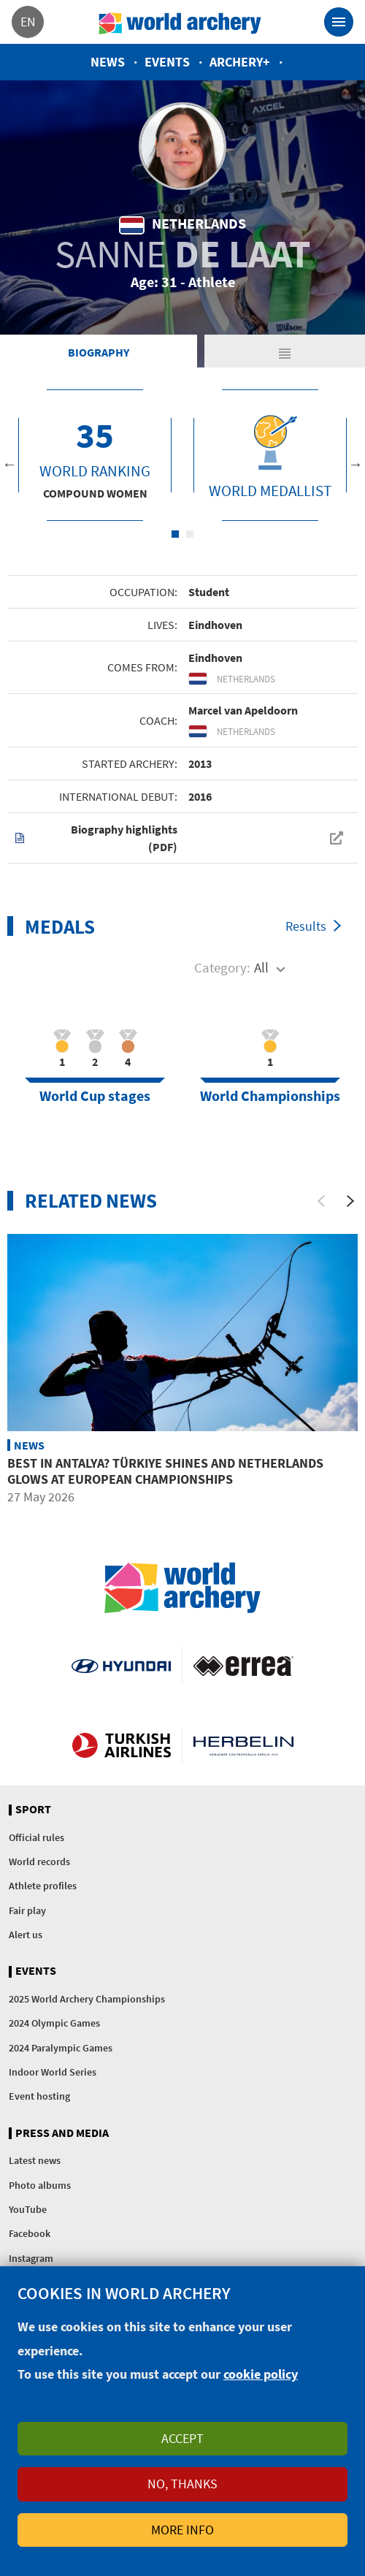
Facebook (29, 2233)
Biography (98, 352)
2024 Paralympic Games (60, 2047)
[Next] (350, 1201)
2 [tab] (189, 534)
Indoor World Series (52, 2071)
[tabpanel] (94, 455)
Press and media (62, 2133)
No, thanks (182, 2483)
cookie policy (260, 2374)
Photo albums (40, 2185)
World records (39, 1861)
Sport (33, 1809)
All (261, 967)
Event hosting (39, 2096)
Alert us (25, 1934)
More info (182, 2529)
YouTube (28, 2209)
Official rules (36, 1837)
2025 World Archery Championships (87, 1998)
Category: (222, 967)
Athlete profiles (43, 1885)
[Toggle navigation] (338, 22)
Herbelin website (243, 1745)
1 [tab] (175, 534)
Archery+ (240, 61)
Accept (182, 2438)
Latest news (35, 2160)
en (28, 21)
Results (305, 926)
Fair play (27, 1910)
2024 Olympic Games (54, 2023)
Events (167, 61)
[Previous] (321, 1201)
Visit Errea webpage (243, 1665)
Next (355, 464)
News (108, 61)
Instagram (31, 2258)
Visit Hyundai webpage (121, 1665)
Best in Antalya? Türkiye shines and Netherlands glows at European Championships (165, 1471)
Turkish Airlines (121, 1745)
